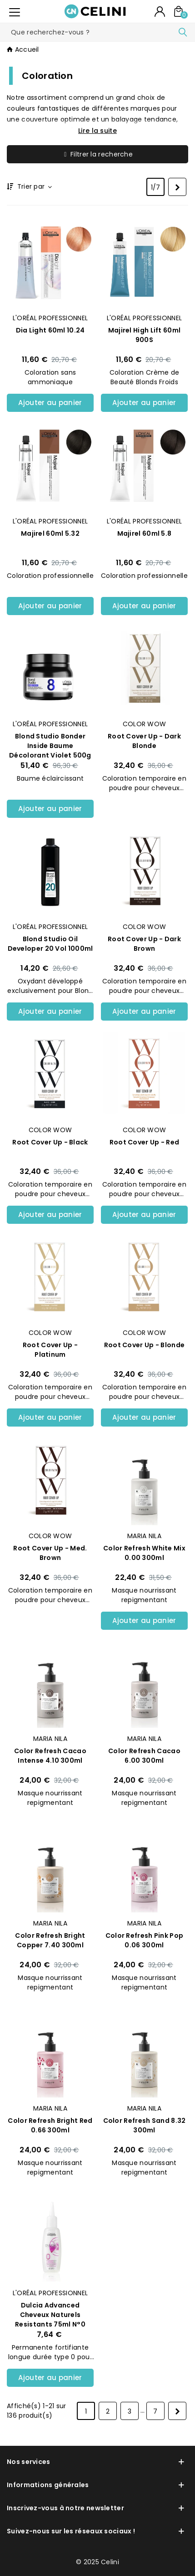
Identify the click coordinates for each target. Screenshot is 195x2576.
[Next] (177, 187)
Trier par (34, 186)
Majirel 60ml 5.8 (144, 533)
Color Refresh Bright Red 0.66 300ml (50, 2125)
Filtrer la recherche (97, 154)
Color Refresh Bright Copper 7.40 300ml (50, 1940)
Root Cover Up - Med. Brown (50, 1553)
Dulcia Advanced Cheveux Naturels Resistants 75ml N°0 (50, 2315)
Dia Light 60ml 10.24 (50, 330)
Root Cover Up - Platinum (50, 1349)
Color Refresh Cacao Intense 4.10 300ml (50, 1755)
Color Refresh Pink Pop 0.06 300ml (144, 1940)
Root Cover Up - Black (50, 1142)
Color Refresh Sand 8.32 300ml (144, 2125)
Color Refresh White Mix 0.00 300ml (144, 1553)
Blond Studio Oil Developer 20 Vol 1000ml (50, 943)
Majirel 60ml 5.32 (50, 533)
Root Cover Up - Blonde (144, 1344)
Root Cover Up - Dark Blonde (144, 741)
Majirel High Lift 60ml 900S (144, 335)
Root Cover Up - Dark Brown (144, 943)
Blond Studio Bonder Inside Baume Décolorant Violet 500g (50, 746)
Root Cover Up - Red (145, 1142)
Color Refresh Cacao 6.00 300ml (144, 1755)
